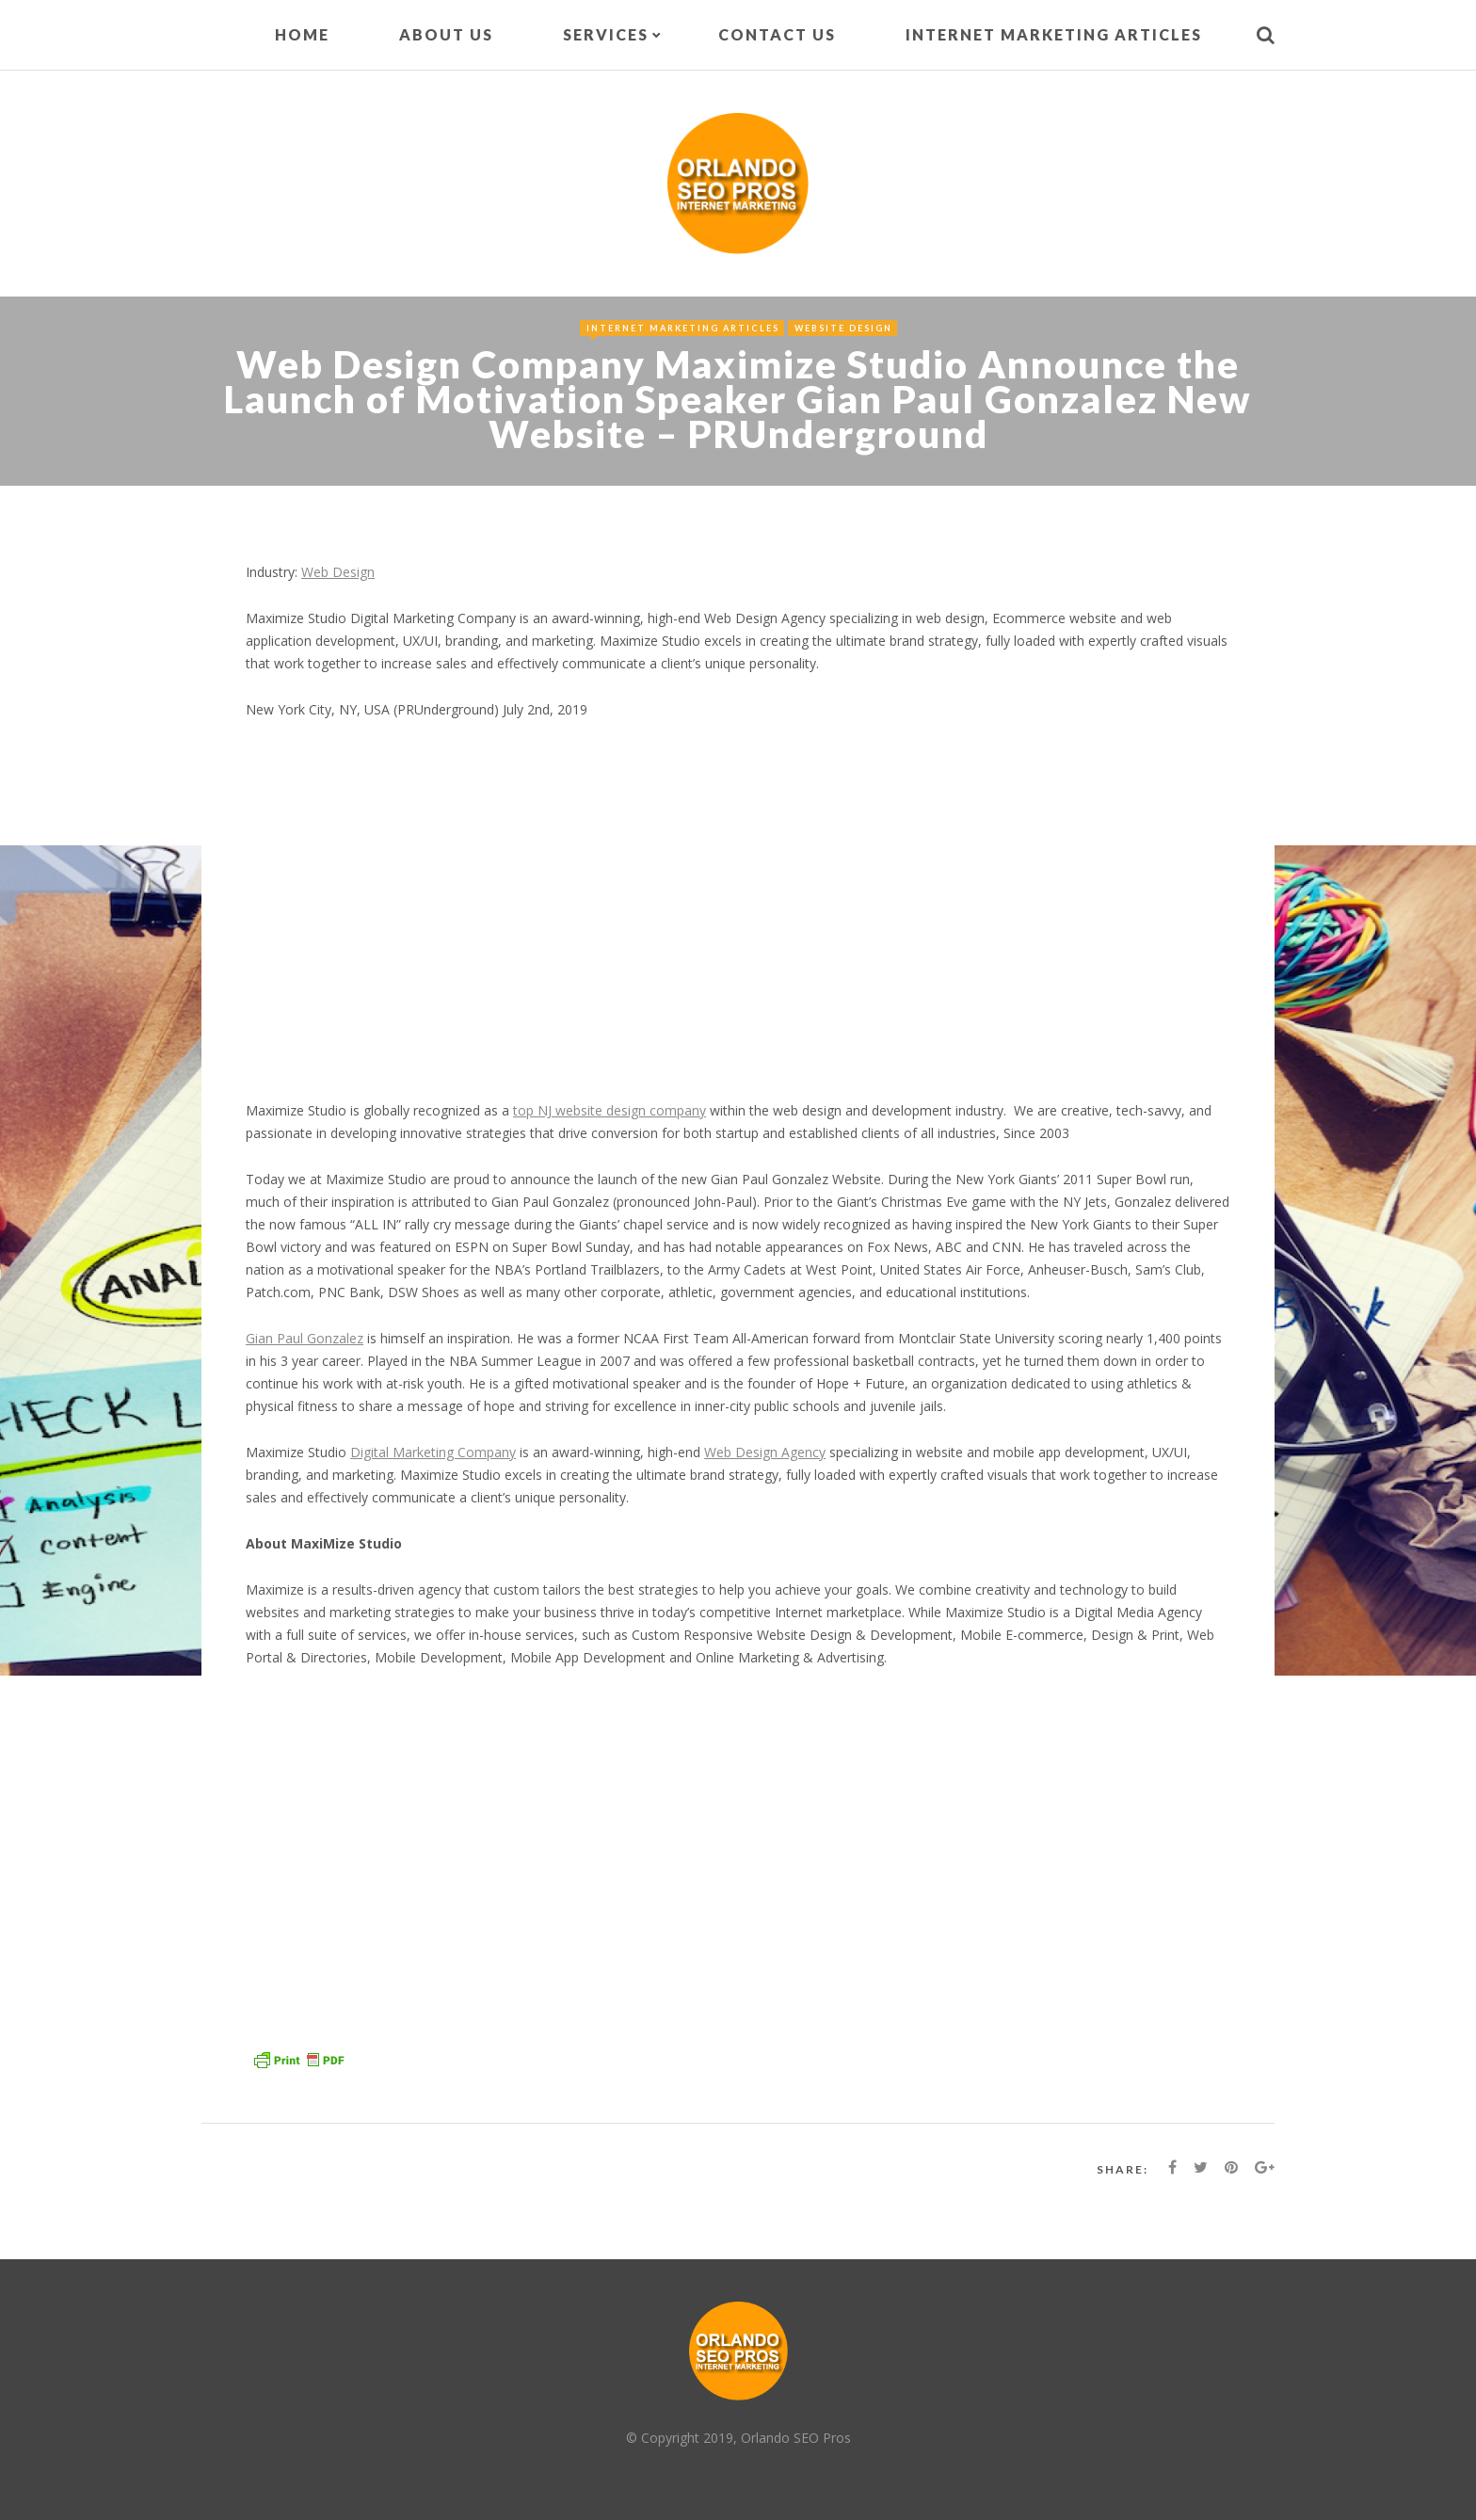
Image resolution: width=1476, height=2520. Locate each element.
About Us (446, 34)
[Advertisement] (738, 921)
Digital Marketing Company (433, 1452)
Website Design (843, 328)
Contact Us (777, 34)
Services (606, 34)
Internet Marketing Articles (1054, 34)
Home (302, 34)
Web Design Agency (765, 1452)
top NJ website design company (609, 1110)
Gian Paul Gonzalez (304, 1338)
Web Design (338, 572)
